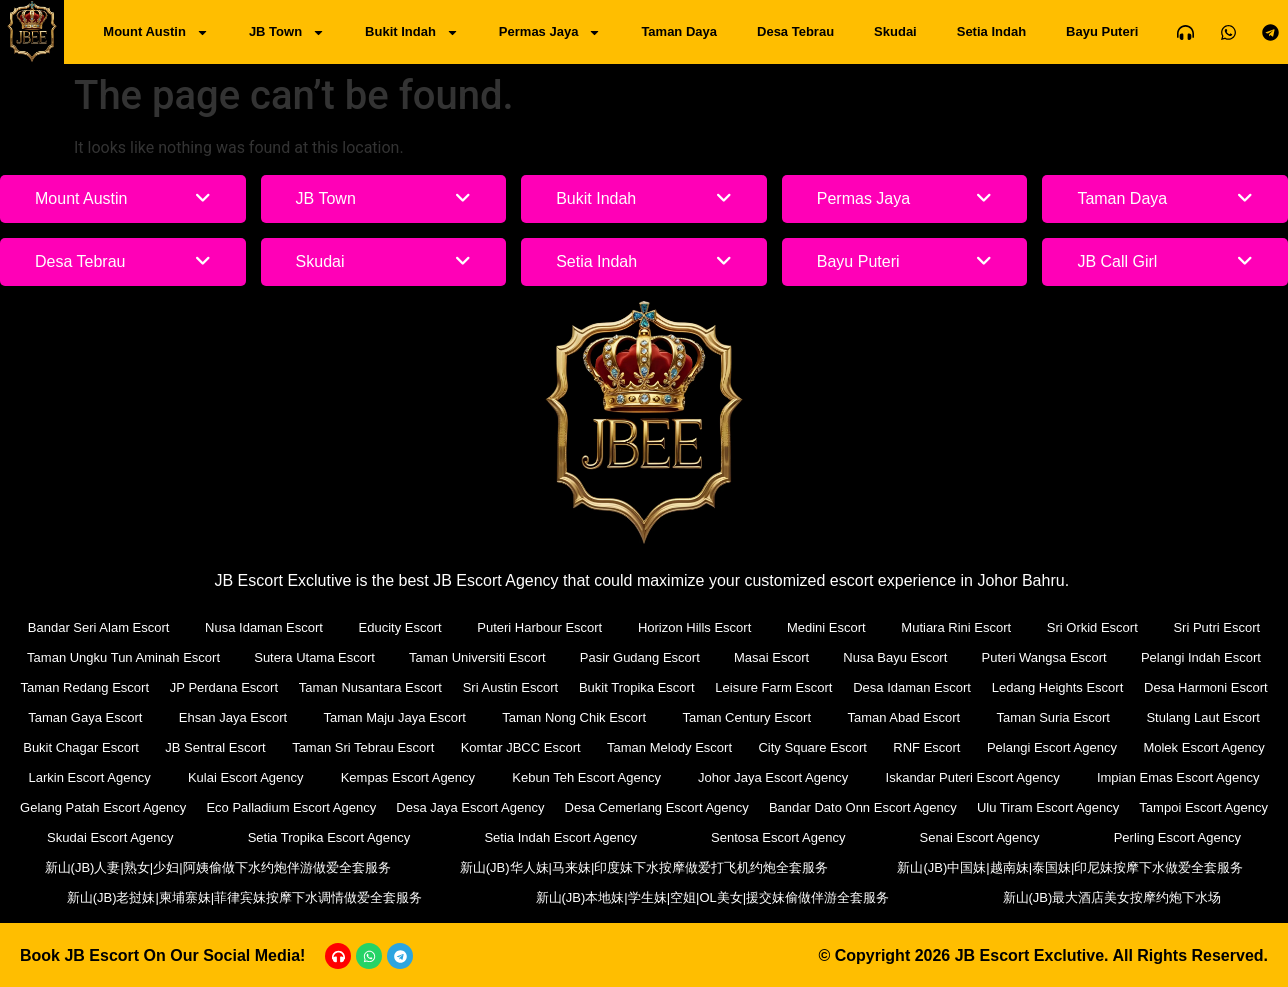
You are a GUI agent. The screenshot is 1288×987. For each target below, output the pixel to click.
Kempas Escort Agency (408, 777)
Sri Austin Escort (510, 687)
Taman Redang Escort (84, 687)
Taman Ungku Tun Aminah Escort (123, 657)
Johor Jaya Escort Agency (773, 777)
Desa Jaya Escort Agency (470, 807)
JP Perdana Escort (224, 687)
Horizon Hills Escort (694, 627)
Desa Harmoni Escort (1206, 687)
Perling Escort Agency (1177, 837)
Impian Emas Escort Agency (1178, 777)
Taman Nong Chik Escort (574, 717)
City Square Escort (812, 747)
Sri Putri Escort (1216, 627)
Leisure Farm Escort (773, 687)
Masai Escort (771, 657)
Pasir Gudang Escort (640, 657)
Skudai (895, 31)
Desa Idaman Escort (912, 687)
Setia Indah (991, 31)
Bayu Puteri (1102, 31)
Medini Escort (826, 627)
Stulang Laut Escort (1202, 717)
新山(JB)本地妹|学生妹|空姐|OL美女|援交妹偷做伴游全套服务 (713, 897)
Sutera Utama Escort (314, 657)
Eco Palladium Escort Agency (291, 807)
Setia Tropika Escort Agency (329, 837)
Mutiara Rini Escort (956, 627)
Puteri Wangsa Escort (1044, 657)
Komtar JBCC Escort (521, 747)
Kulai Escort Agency (246, 777)
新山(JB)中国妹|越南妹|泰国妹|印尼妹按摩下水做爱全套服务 (1070, 867)
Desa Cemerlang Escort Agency (657, 807)
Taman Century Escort (746, 717)
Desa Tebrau (795, 31)
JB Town (287, 32)
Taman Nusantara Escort (370, 687)
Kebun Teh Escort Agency (586, 777)
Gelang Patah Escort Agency (103, 807)
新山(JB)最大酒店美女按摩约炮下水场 (1112, 897)
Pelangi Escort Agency (1052, 747)
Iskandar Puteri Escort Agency (973, 777)
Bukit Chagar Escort (81, 747)
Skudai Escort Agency (110, 837)
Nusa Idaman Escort (264, 627)
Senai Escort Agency (980, 837)
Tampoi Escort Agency (1203, 807)
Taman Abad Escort (903, 717)
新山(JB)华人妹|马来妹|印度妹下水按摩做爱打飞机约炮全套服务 (644, 867)
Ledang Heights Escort (1058, 687)
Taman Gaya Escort (85, 717)
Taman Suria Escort (1053, 717)
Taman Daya (679, 31)
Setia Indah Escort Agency (560, 837)
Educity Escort (400, 627)
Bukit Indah (412, 32)
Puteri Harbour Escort (539, 627)
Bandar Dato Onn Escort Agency (863, 807)
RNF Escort (926, 747)
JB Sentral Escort (215, 747)
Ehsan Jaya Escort (233, 717)
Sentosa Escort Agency (778, 837)
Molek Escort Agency (1203, 747)
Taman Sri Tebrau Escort (363, 747)
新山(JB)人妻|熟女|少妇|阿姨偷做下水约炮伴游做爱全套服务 (218, 867)
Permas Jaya (550, 32)
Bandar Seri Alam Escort (99, 627)
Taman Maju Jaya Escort (395, 717)
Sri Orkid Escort (1092, 627)
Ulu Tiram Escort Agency (1048, 807)
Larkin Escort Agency (90, 777)
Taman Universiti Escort (477, 657)
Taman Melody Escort (669, 747)
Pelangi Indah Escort (1201, 657)
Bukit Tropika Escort (637, 687)
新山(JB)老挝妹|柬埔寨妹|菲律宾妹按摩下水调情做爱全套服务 (245, 897)
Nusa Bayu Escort (895, 657)
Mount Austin (156, 32)
